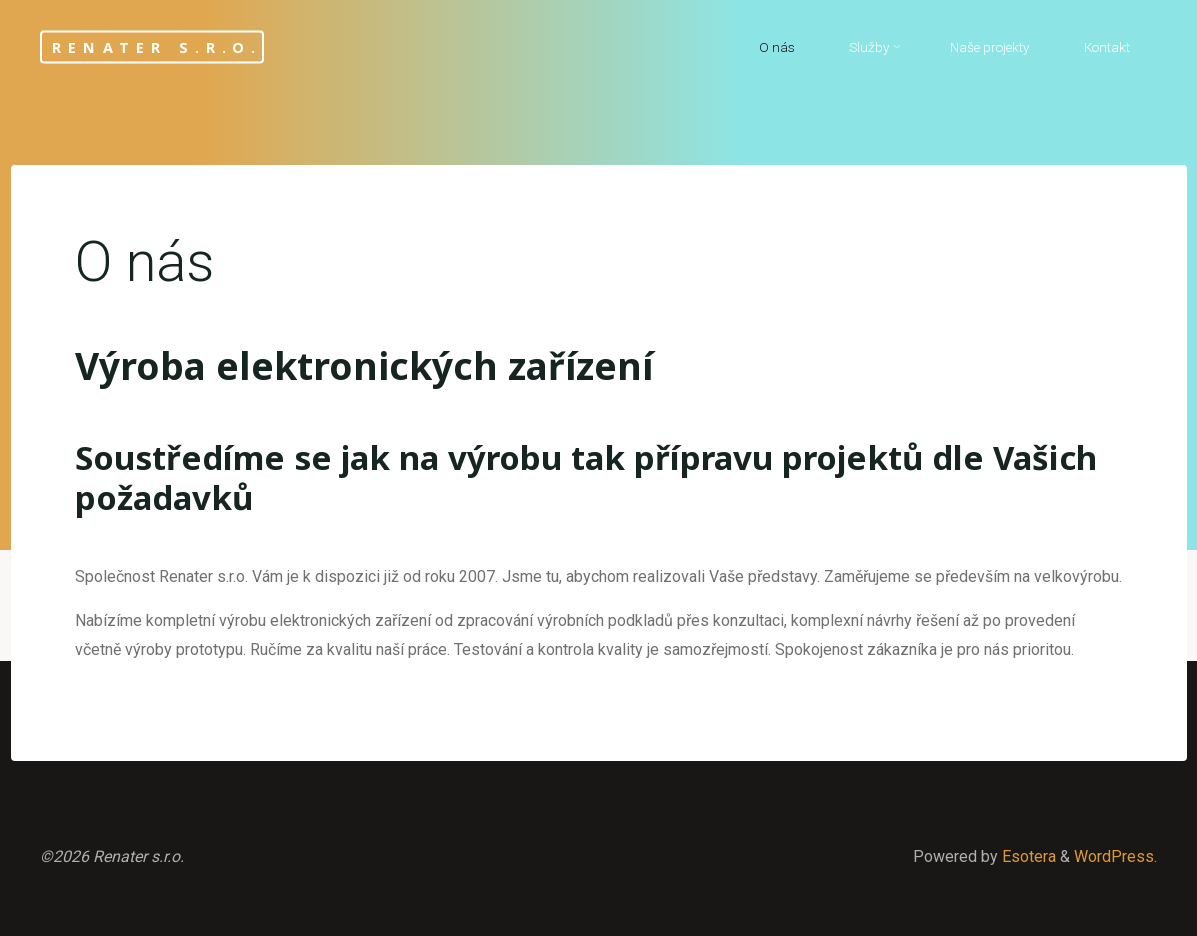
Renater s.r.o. (157, 46)
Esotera (1027, 856)
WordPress (1114, 856)
